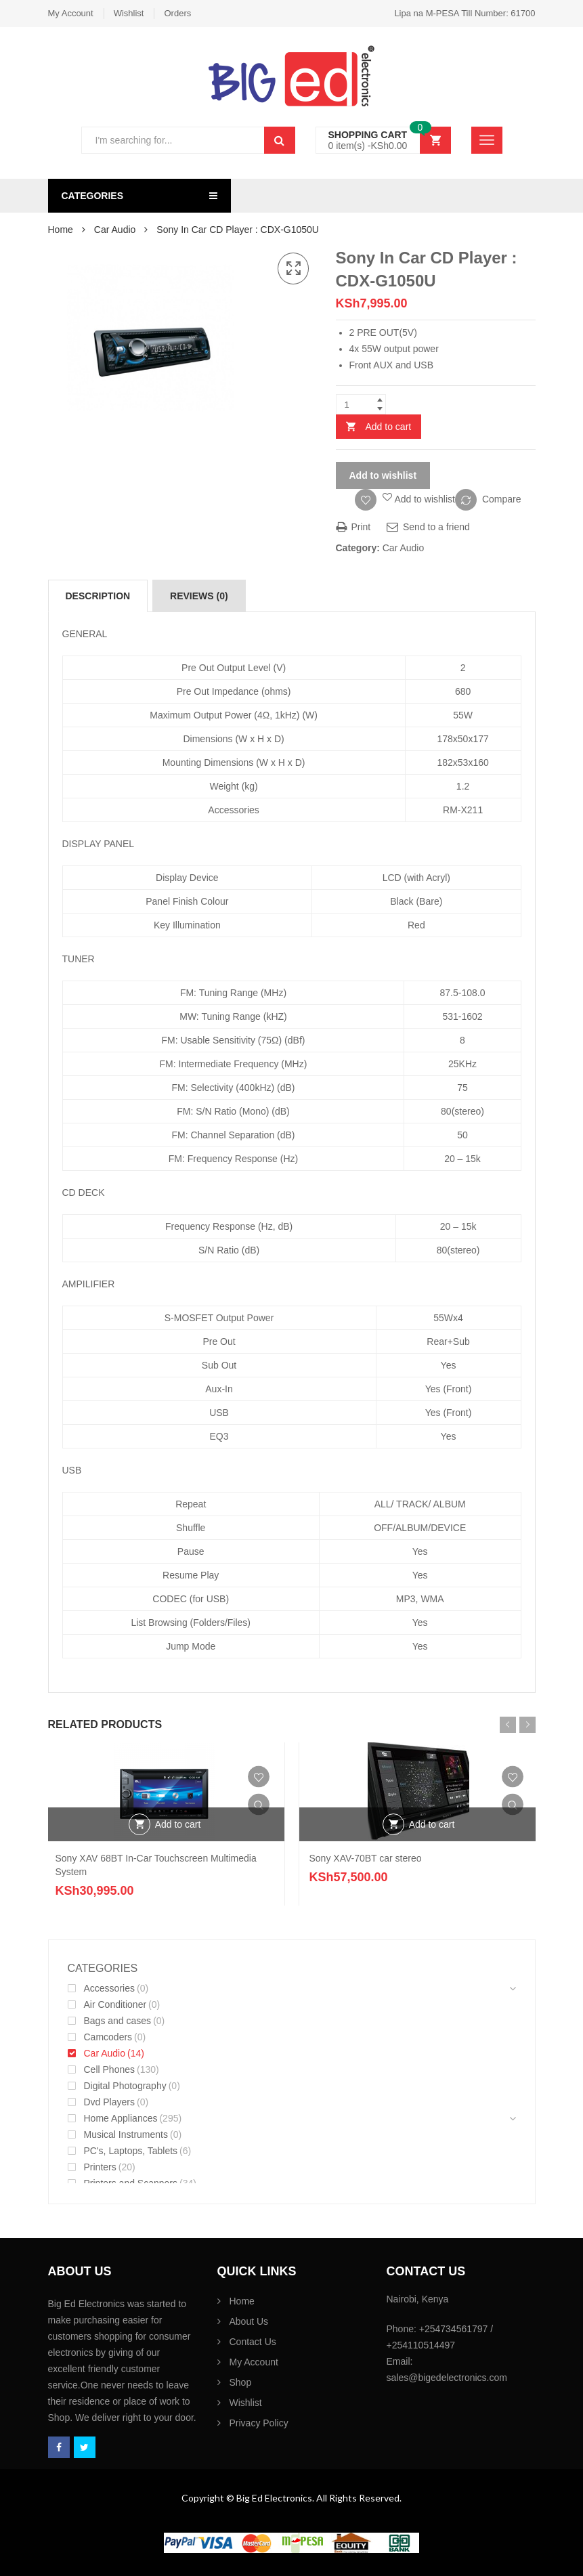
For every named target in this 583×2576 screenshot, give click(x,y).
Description (98, 596)
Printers (100, 2167)
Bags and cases (118, 2020)
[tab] (98, 596)
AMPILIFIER (88, 1284)
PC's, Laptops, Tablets (131, 2150)
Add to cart (389, 426)
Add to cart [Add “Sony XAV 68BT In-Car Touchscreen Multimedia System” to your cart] (178, 1824)
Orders (177, 13)
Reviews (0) (199, 596)
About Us (249, 2321)
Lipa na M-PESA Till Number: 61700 (464, 13)
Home (60, 229)
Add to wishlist (383, 475)
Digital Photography (125, 2085)
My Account (70, 13)
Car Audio (114, 229)
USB (72, 1470)
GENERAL (85, 633)
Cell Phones (109, 2069)
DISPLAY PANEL (98, 843)
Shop (241, 2382)
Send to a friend (428, 527)
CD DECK (83, 1192)
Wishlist (129, 13)
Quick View (258, 1805)
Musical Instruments (126, 2134)
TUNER (78, 958)
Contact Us (253, 2341)
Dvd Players (109, 2102)
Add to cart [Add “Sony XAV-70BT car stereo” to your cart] (432, 1824)
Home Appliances (121, 2118)
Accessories (109, 1988)
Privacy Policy (259, 2423)
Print (353, 527)
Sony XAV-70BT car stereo (365, 1858)
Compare (501, 499)
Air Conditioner (115, 2004)
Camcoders (108, 2037)
